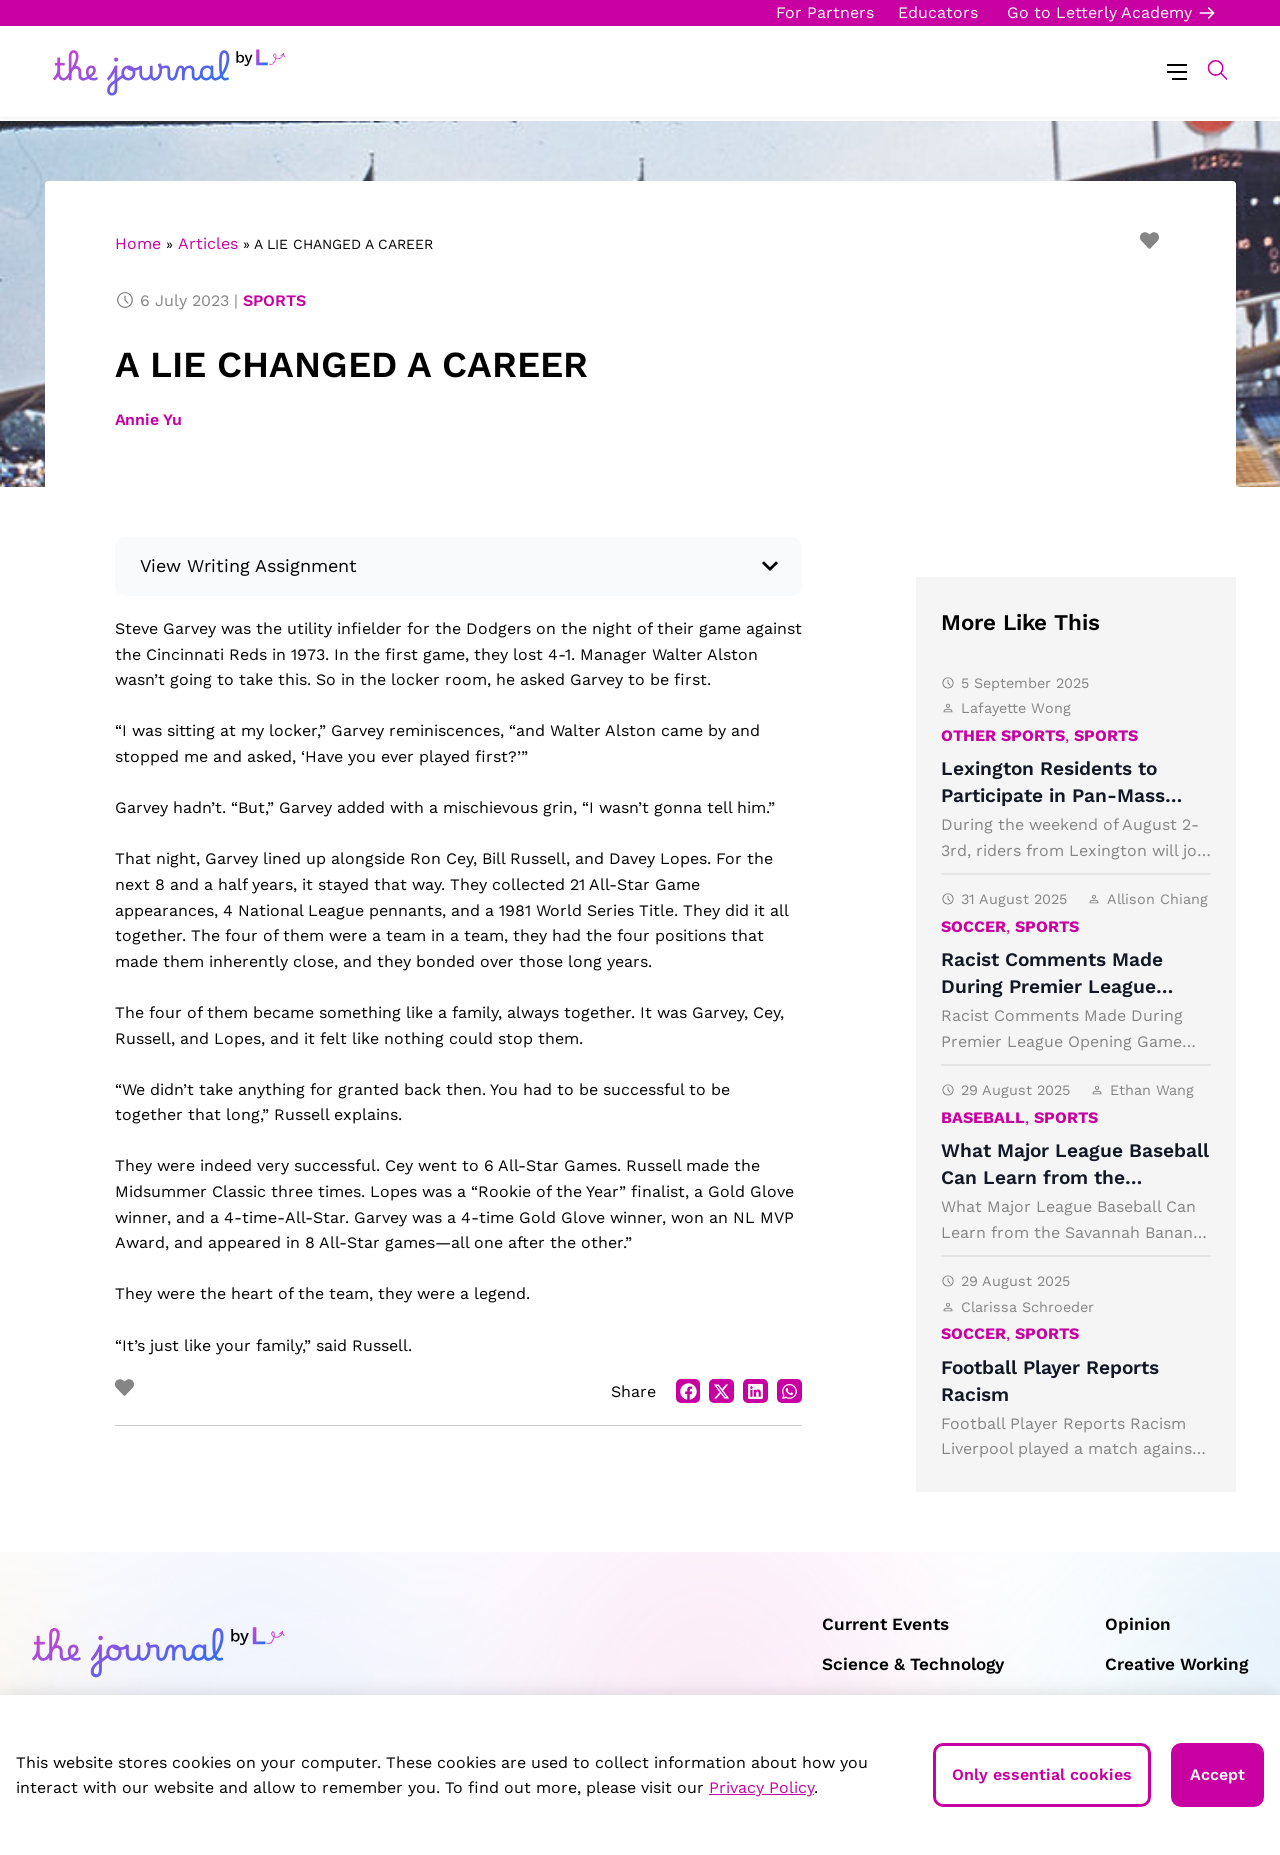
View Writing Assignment (249, 565)
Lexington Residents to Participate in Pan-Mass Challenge (1053, 795)
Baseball (983, 1117)
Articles (208, 243)
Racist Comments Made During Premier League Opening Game (1052, 986)
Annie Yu (149, 419)
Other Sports (1003, 735)
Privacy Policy (761, 1787)
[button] (1207, 70)
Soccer (973, 926)
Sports (274, 300)
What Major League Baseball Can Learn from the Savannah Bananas (1075, 1177)
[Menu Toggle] (1177, 70)
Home (138, 243)
